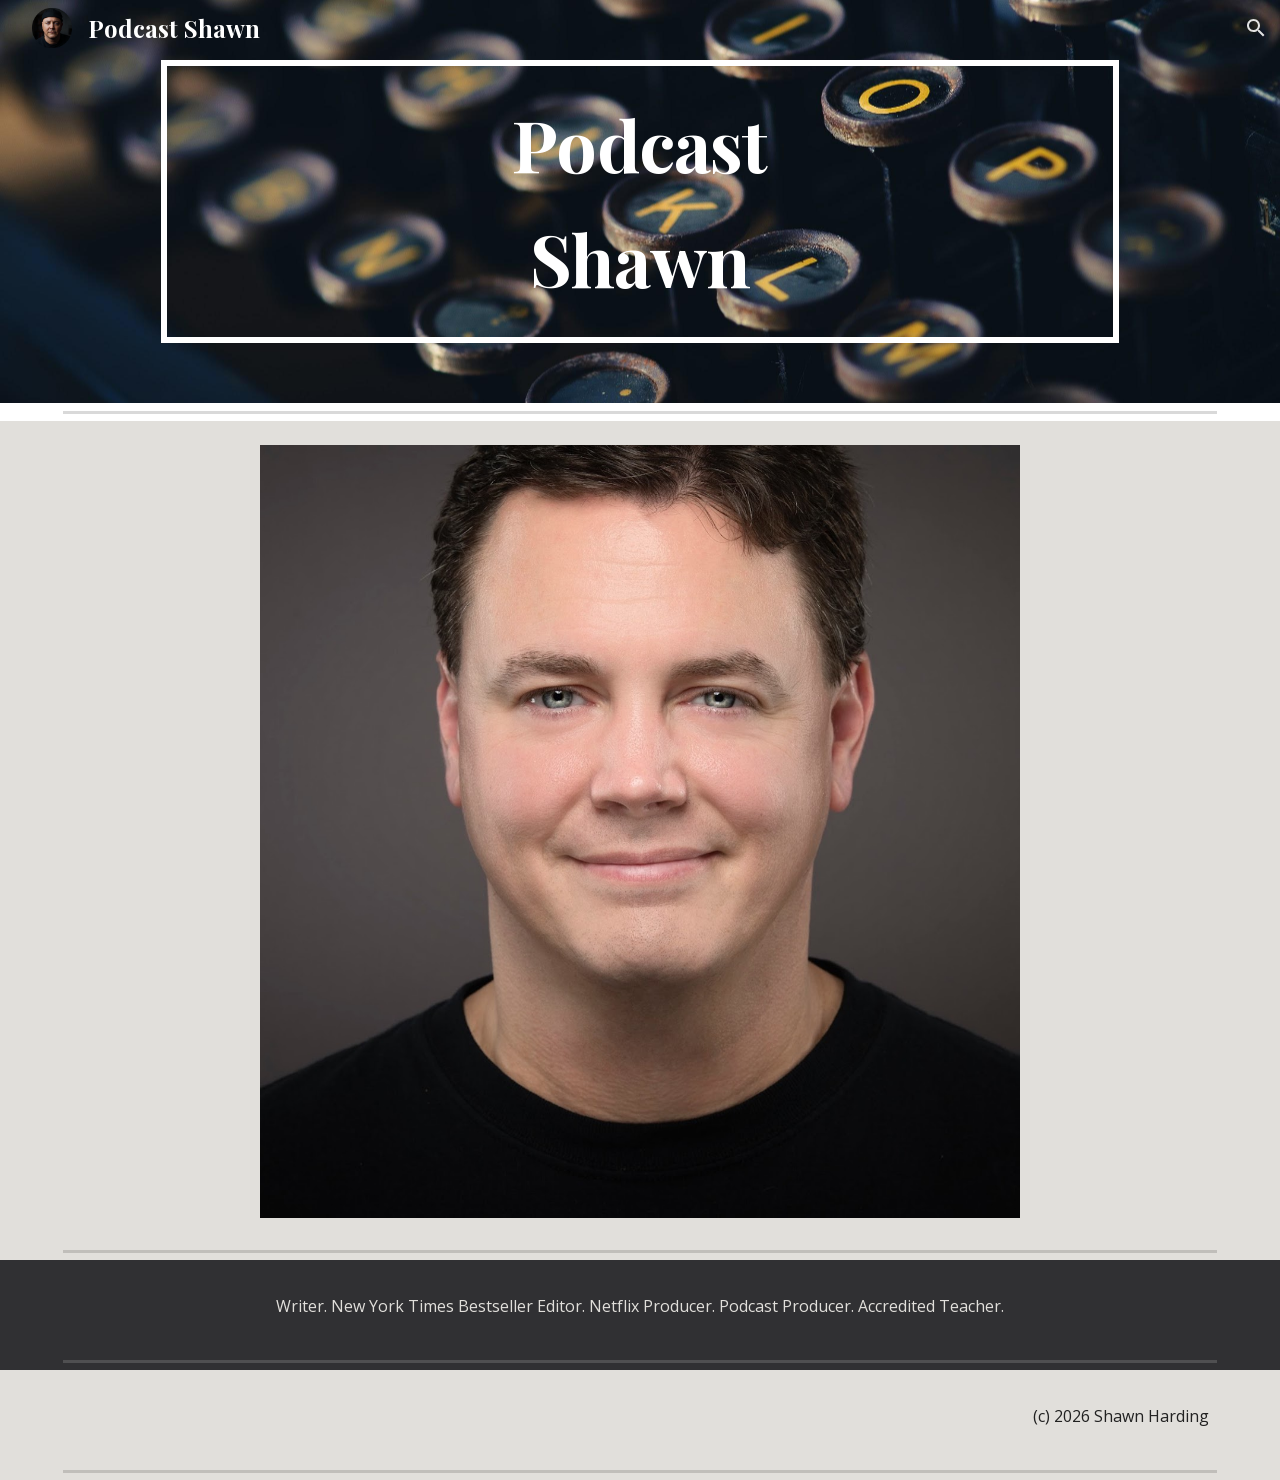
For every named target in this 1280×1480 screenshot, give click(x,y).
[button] (1256, 28)
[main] (639, 201)
